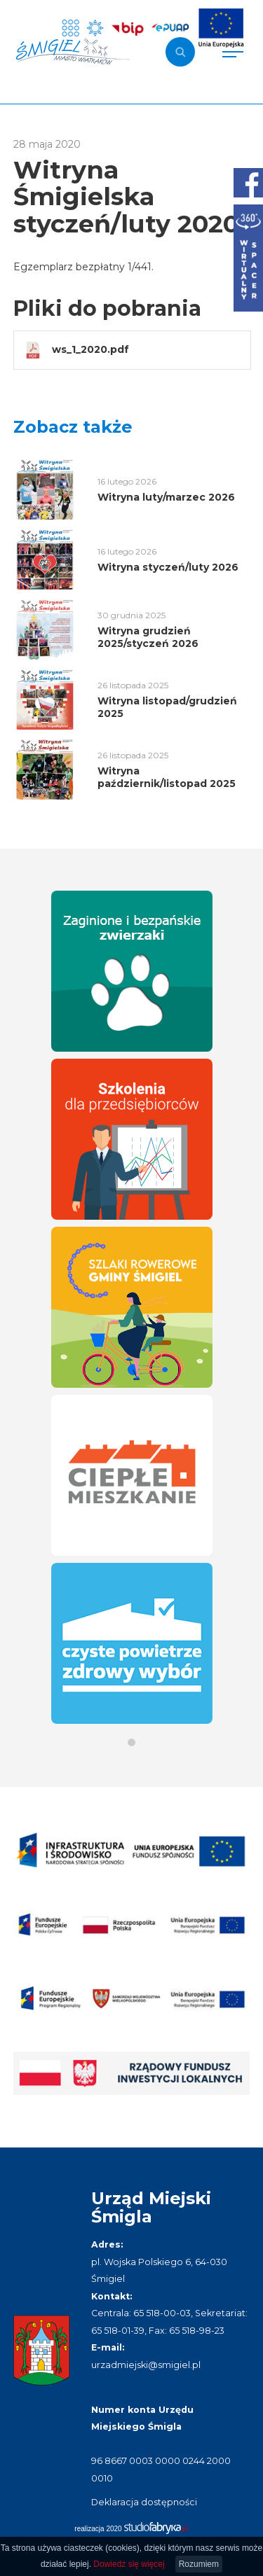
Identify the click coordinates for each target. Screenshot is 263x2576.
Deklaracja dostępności (144, 2502)
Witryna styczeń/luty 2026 (167, 567)
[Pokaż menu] (233, 51)
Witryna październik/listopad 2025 (166, 777)
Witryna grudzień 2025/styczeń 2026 (147, 637)
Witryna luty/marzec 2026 (166, 497)
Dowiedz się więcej (128, 2564)
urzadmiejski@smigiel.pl (146, 2365)
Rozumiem (199, 2564)
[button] (131, 1742)
